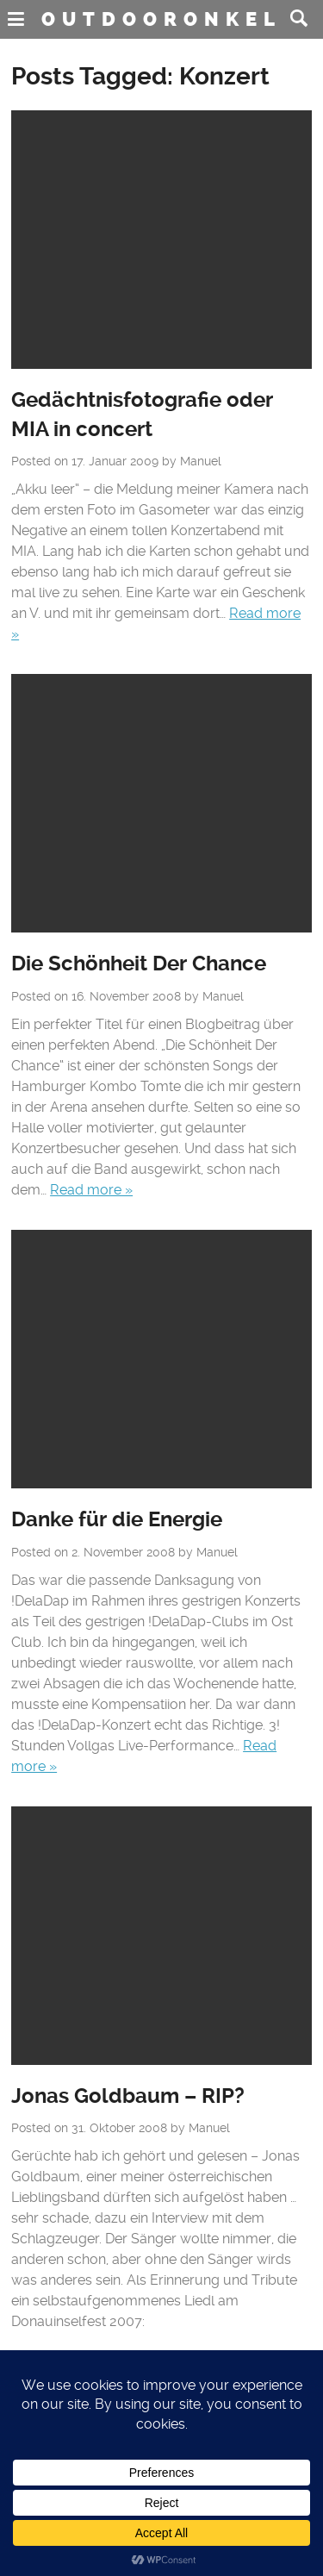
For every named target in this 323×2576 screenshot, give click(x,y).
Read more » (91, 1190)
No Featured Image (161, 239)
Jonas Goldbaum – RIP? (128, 2096)
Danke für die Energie (116, 1519)
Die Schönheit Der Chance (138, 963)
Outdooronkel (161, 19)
